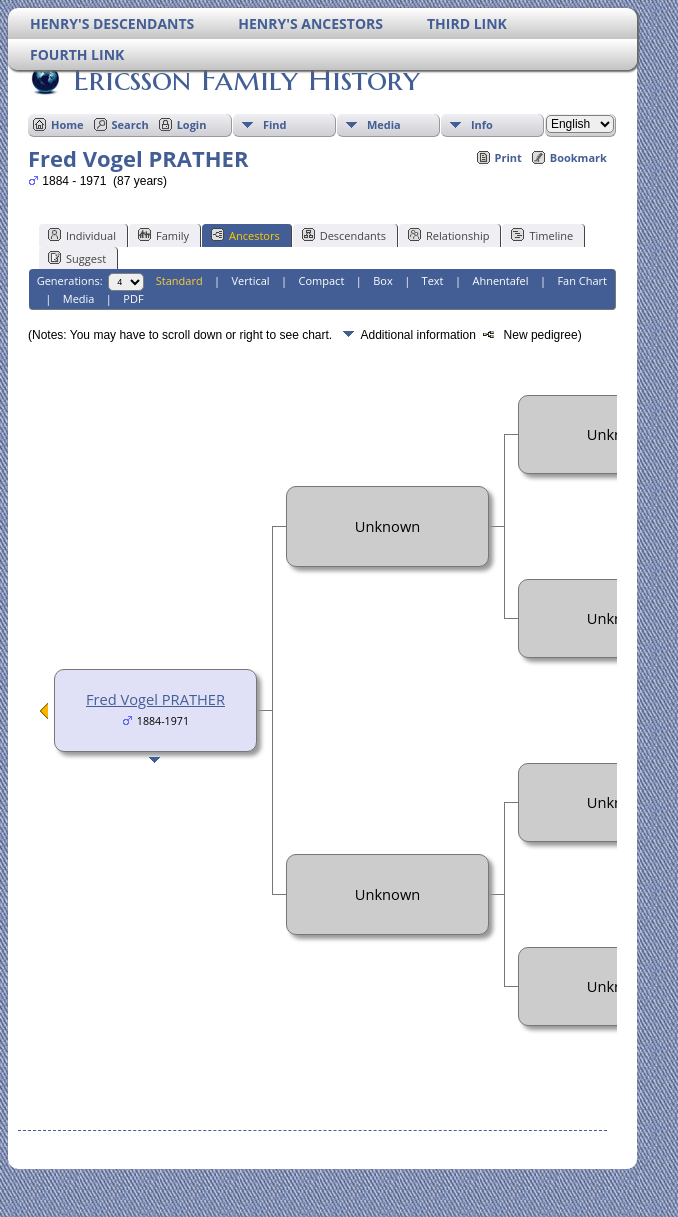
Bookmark (578, 157)
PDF (133, 298)
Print (508, 157)
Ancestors (245, 235)
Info (482, 124)
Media (384, 124)
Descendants (344, 235)
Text (433, 280)
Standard (179, 280)
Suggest (77, 258)
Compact (322, 280)
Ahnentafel (500, 280)
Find (275, 124)
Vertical (251, 280)
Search (130, 124)
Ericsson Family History (245, 79)
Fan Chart (582, 280)
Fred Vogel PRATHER (155, 699)
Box (382, 280)
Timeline (542, 235)
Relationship (448, 235)
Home (67, 124)
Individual (82, 235)
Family (163, 235)
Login (192, 124)
